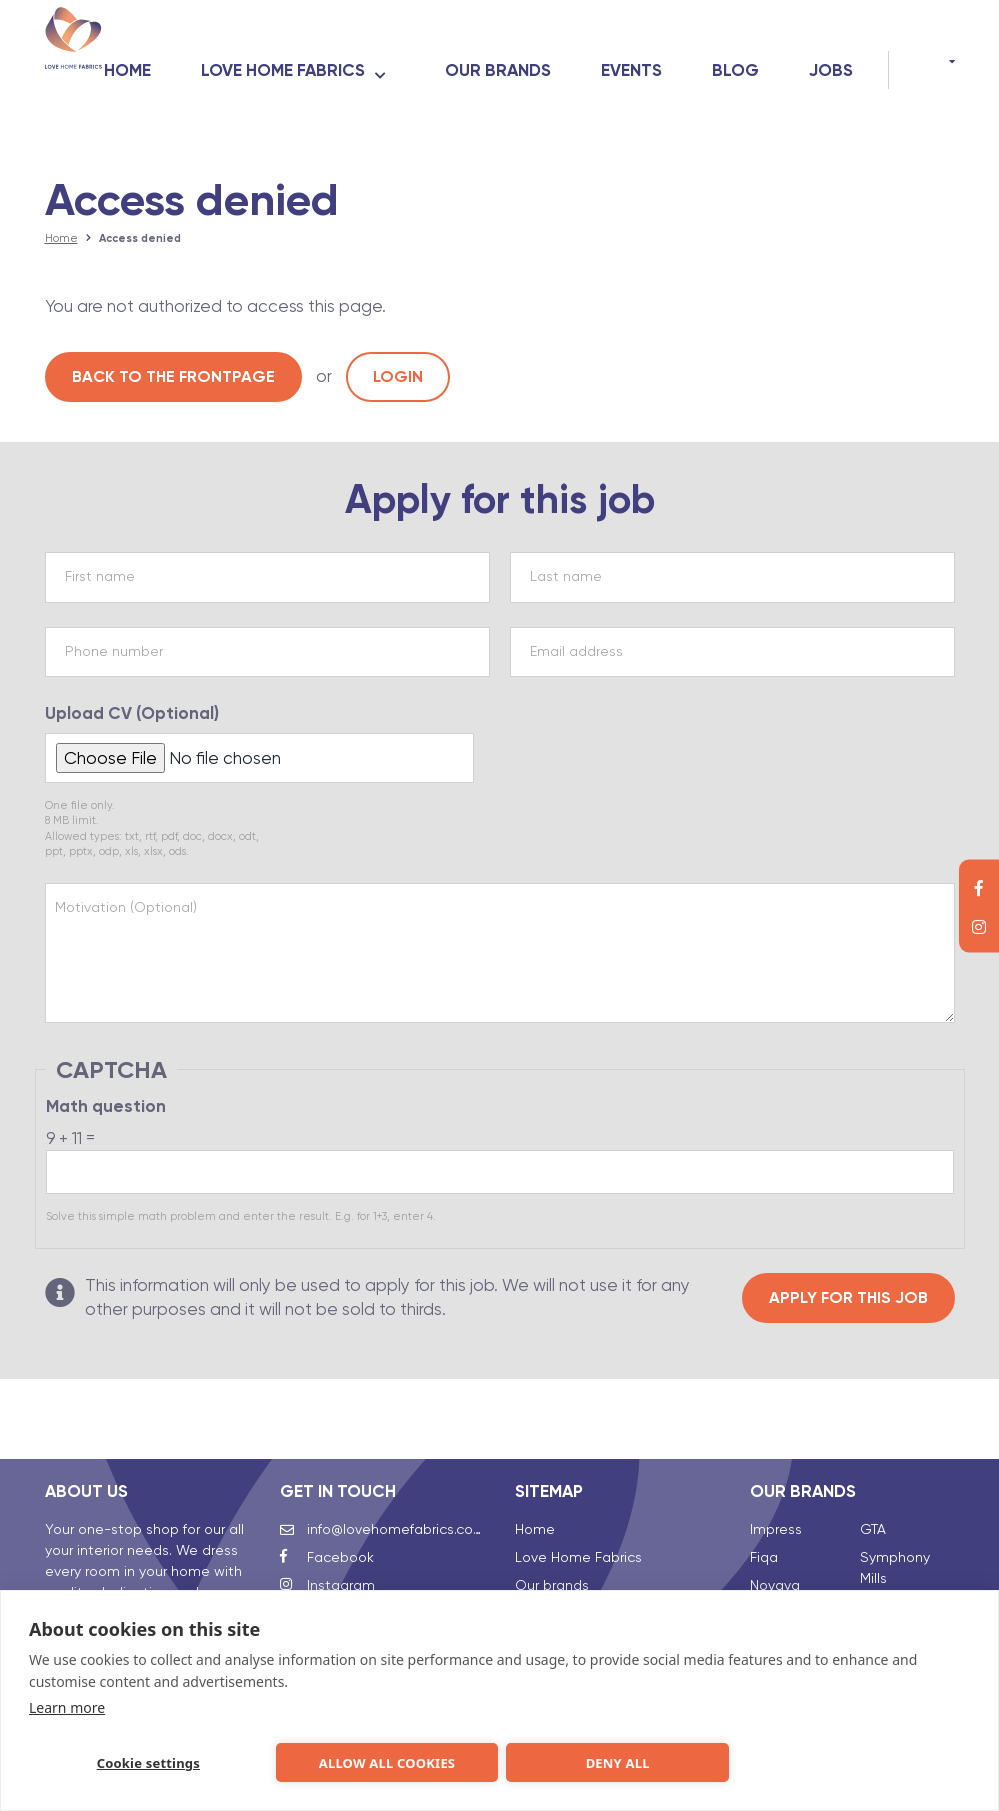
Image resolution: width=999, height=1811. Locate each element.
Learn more (67, 1703)
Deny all (615, 1761)
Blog (829, 51)
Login (398, 382)
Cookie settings (142, 1761)
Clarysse (778, 1583)
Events (725, 51)
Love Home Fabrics (377, 51)
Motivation (126, 920)
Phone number (114, 664)
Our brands (592, 51)
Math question (106, 1120)
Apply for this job (848, 1310)
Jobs (831, 89)
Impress (776, 1499)
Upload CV (132, 726)
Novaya (775, 1555)
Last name (566, 590)
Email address (576, 664)
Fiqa (764, 1527)
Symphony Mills (895, 1537)
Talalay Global (907, 1576)
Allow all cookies (379, 1761)
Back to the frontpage (173, 382)
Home (221, 51)
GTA (873, 1499)
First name (100, 590)
